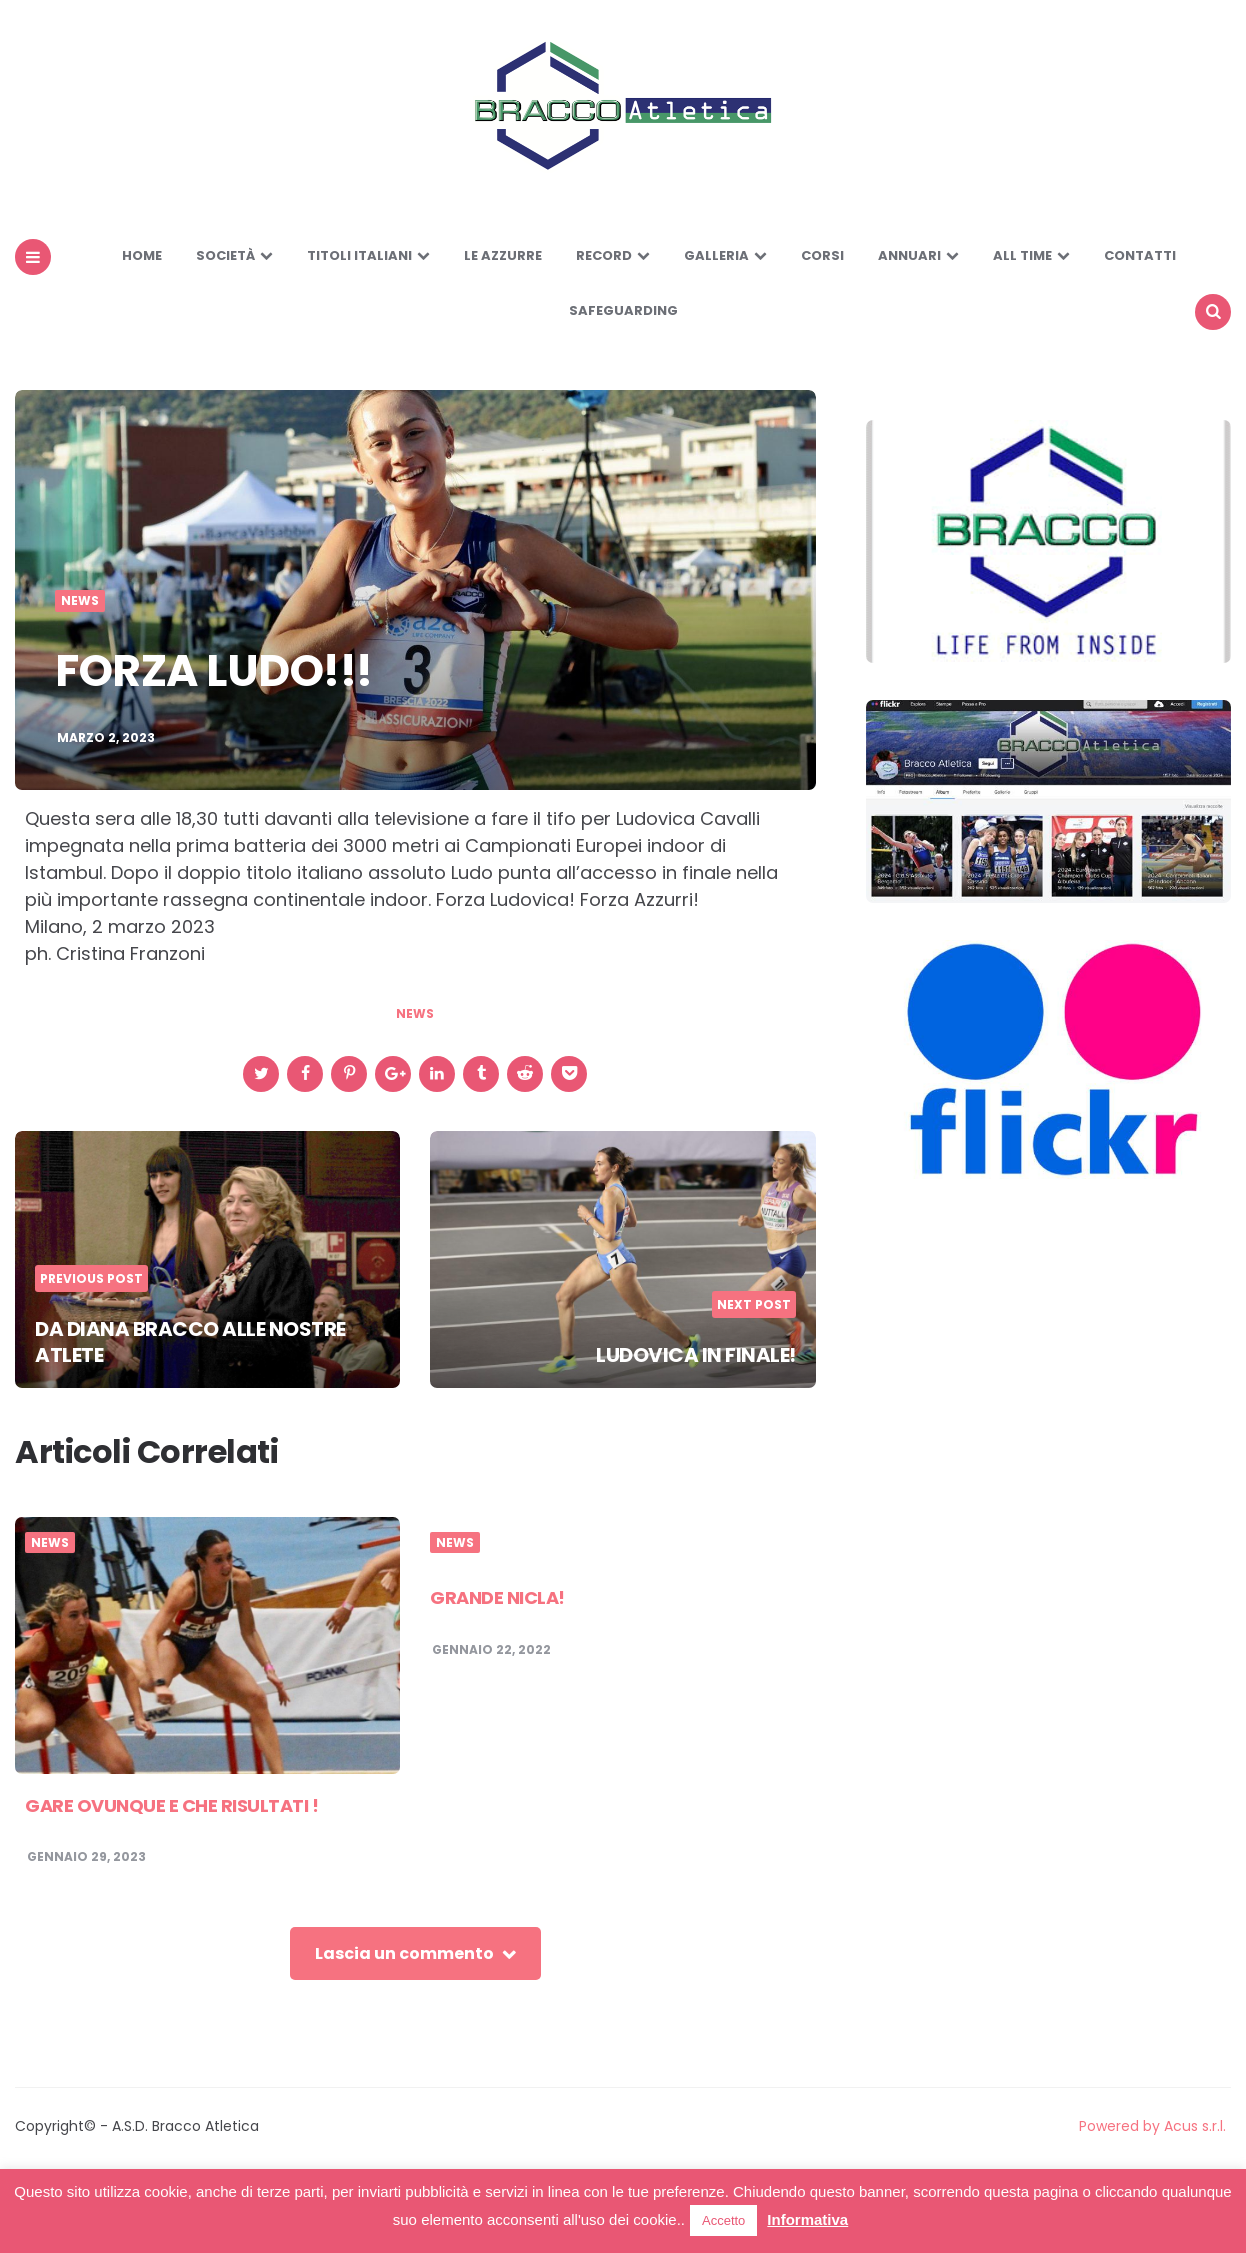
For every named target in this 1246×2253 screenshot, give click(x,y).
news (415, 1014)
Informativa (807, 2219)
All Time (1022, 255)
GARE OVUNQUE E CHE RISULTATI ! (171, 1805)
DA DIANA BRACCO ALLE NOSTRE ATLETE (190, 1342)
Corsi (822, 255)
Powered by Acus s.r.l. (1152, 2126)
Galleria (716, 255)
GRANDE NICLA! (497, 1597)
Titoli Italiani (359, 255)
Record (604, 255)
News (80, 601)
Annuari (909, 255)
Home (142, 255)
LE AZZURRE (503, 255)
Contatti (1140, 255)
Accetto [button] (723, 2220)
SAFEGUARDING (623, 310)
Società (225, 255)
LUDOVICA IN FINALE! (696, 1355)
